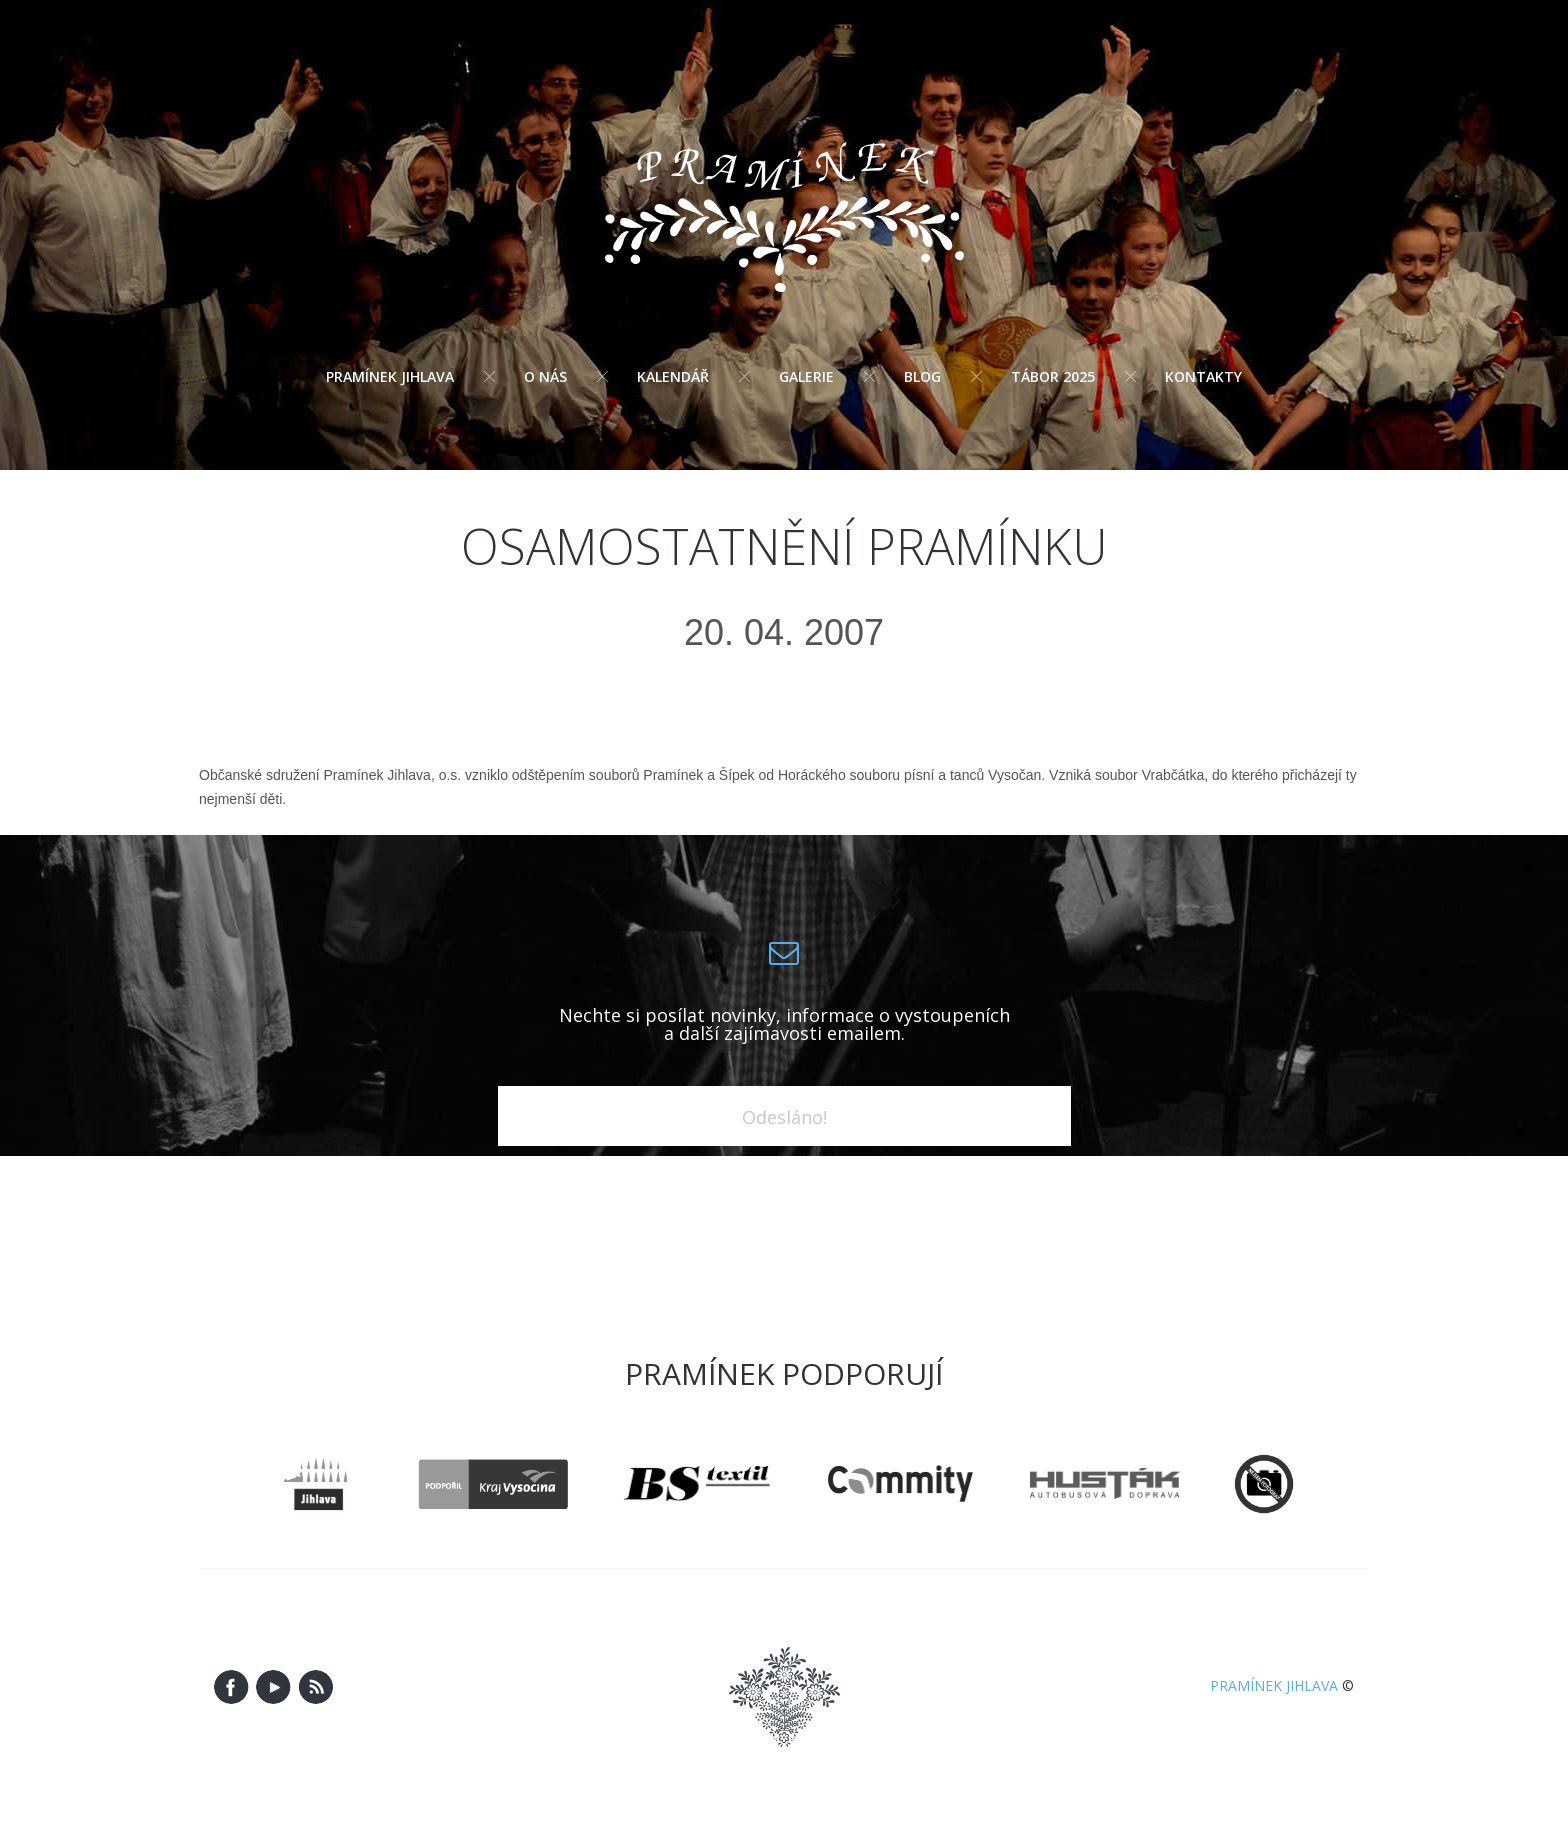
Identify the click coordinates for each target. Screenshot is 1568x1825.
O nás (545, 376)
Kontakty (1203, 376)
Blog (922, 376)
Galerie (806, 376)
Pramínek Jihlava (390, 376)
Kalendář (673, 376)
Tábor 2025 (1053, 376)
